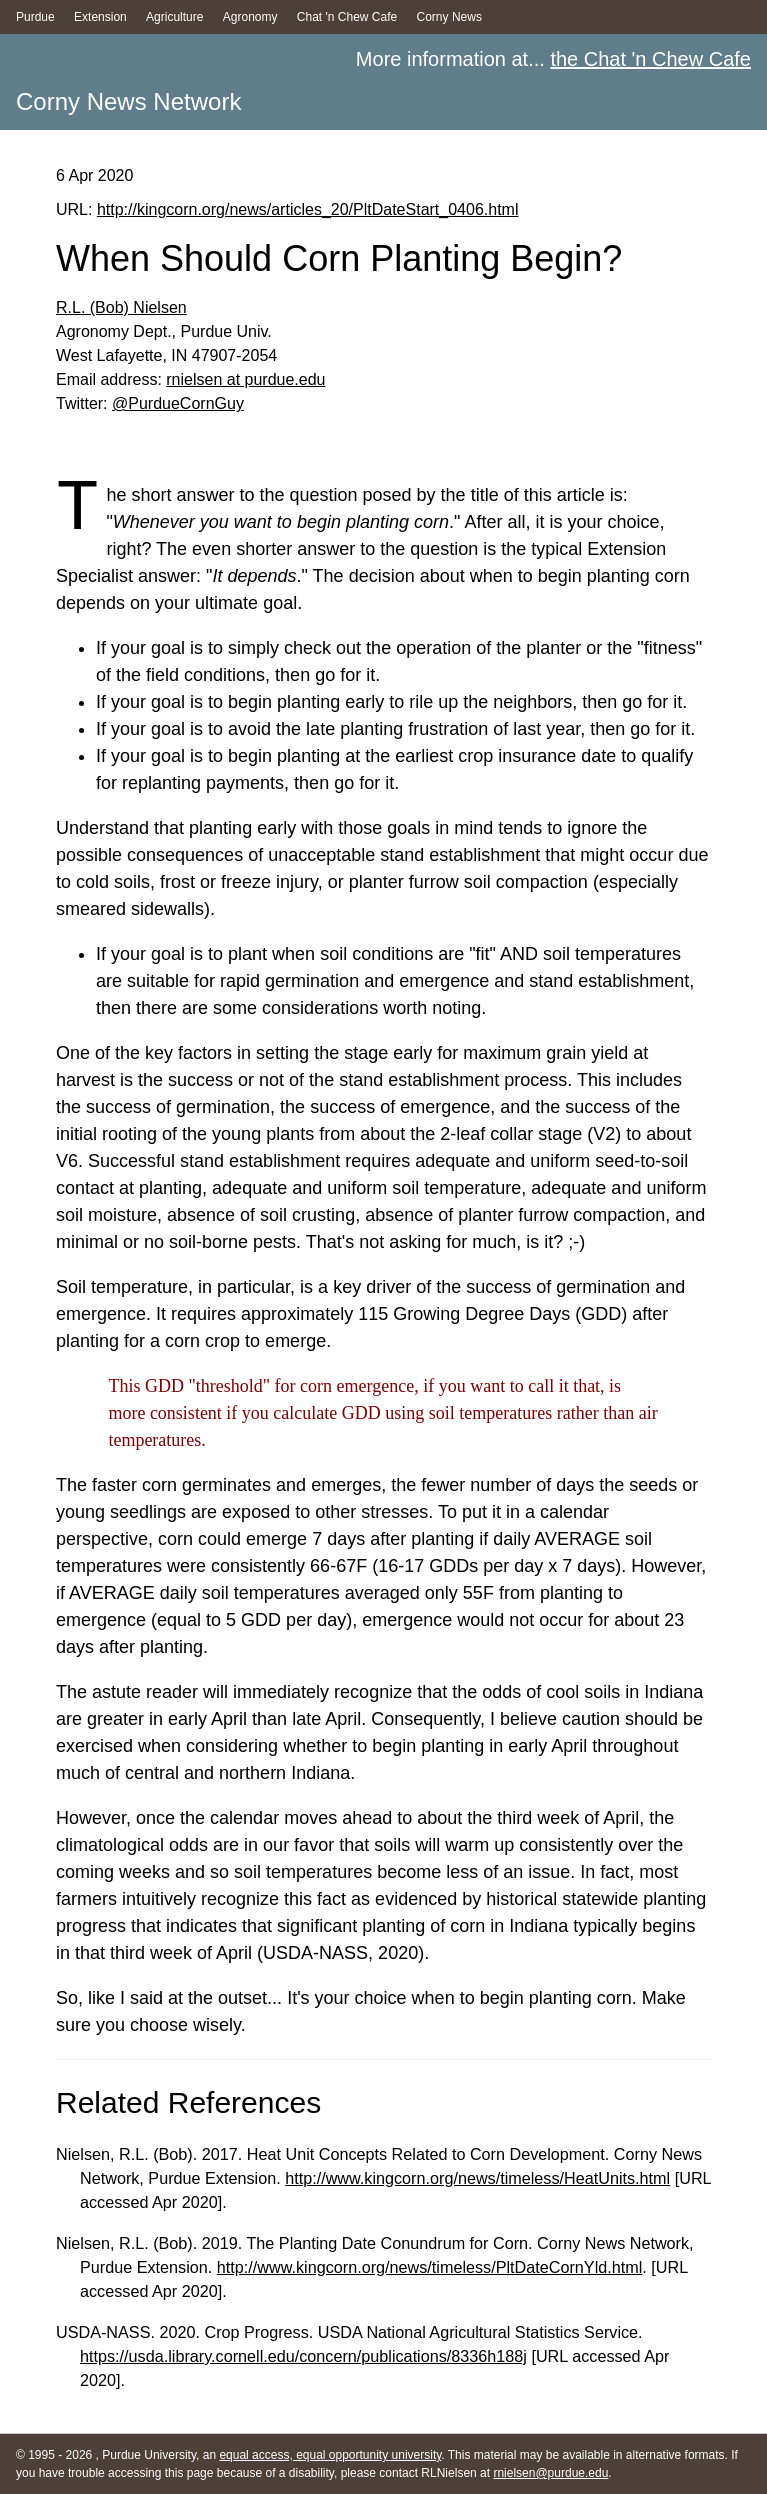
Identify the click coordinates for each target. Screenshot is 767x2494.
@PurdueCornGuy (178, 403)
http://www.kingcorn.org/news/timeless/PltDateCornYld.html (430, 2267)
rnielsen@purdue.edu (550, 2473)
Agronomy (250, 17)
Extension (100, 17)
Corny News (449, 17)
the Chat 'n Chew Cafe (650, 59)
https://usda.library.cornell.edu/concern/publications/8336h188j (303, 2356)
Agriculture (174, 17)
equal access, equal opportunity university (330, 2455)
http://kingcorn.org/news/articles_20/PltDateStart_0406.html (308, 209)
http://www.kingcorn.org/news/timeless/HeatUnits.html (477, 2178)
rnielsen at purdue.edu (245, 379)
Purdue (35, 17)
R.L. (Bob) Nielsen (121, 307)
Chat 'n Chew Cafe (347, 17)
